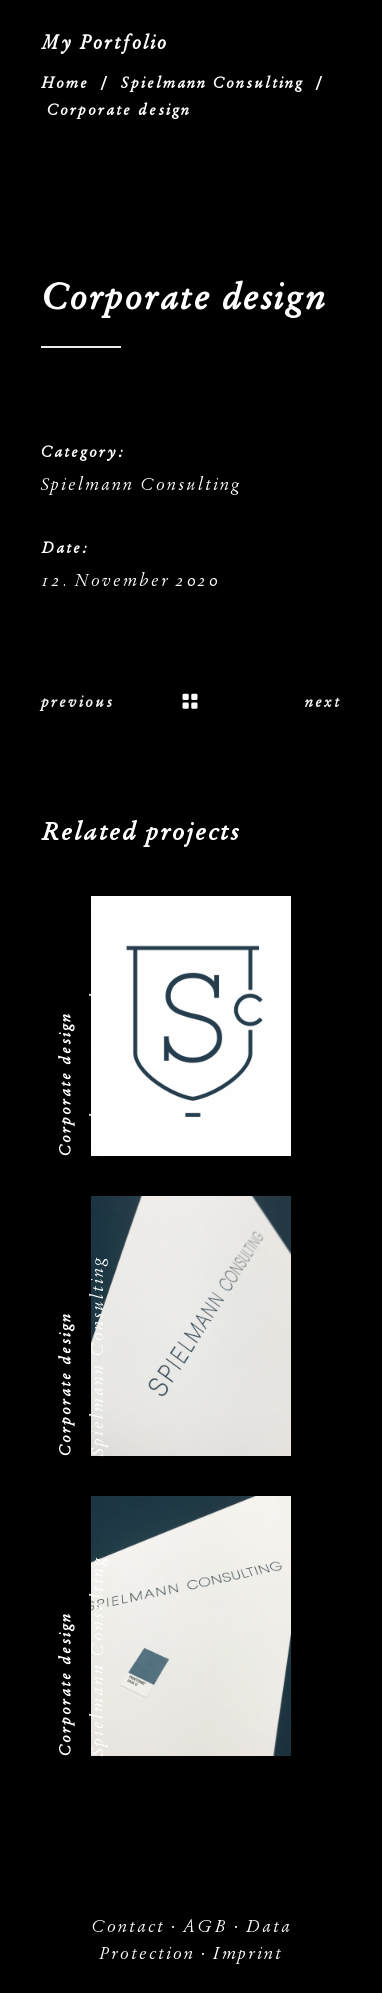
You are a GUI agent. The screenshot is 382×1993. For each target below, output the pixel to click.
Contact (128, 1926)
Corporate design (65, 1084)
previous (77, 702)
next (323, 702)
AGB (205, 1926)
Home (65, 83)
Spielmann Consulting (212, 83)
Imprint (248, 1953)
